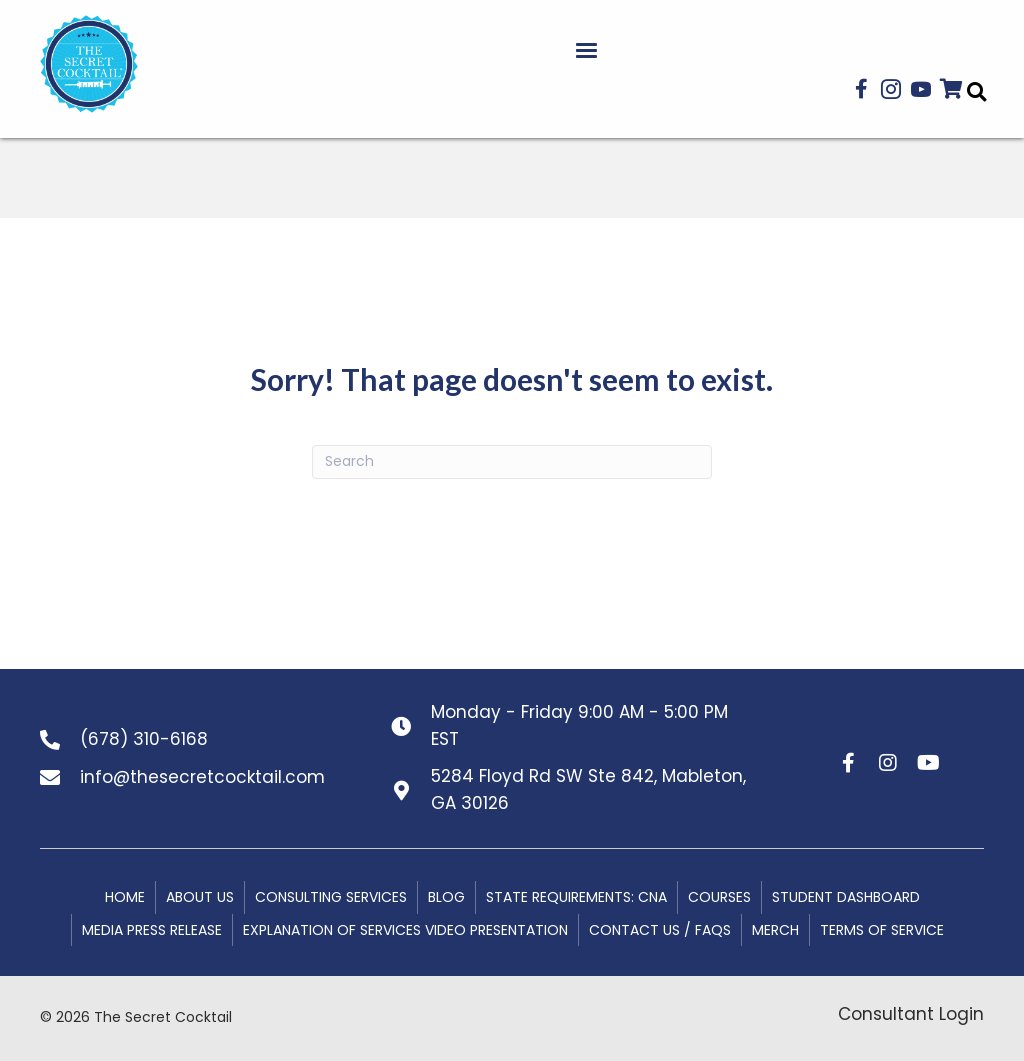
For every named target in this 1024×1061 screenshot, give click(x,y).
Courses (719, 897)
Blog (446, 897)
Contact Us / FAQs (660, 930)
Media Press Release (152, 930)
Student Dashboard (846, 897)
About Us (200, 897)
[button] (861, 89)
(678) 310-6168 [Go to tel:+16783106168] (144, 739)
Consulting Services (331, 897)
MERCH (775, 930)
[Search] (512, 462)
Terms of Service (882, 930)
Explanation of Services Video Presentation (405, 930)
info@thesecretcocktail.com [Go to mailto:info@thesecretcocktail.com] (202, 777)
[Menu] (586, 51)
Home (125, 897)
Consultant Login (911, 1014)
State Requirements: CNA (576, 897)
